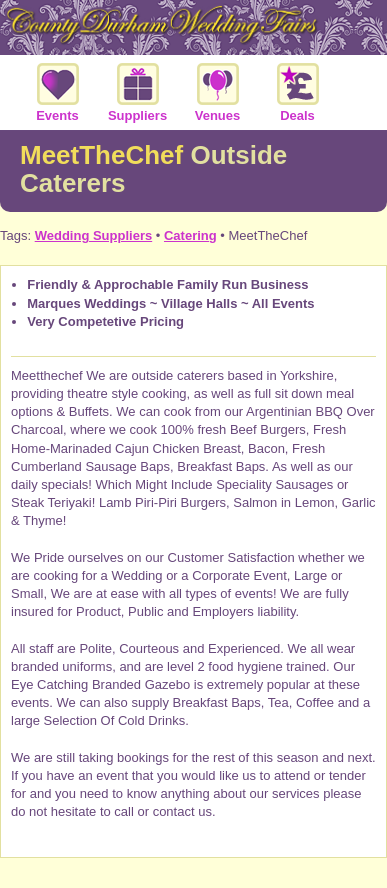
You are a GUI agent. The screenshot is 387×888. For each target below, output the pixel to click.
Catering (190, 235)
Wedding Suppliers (94, 235)
